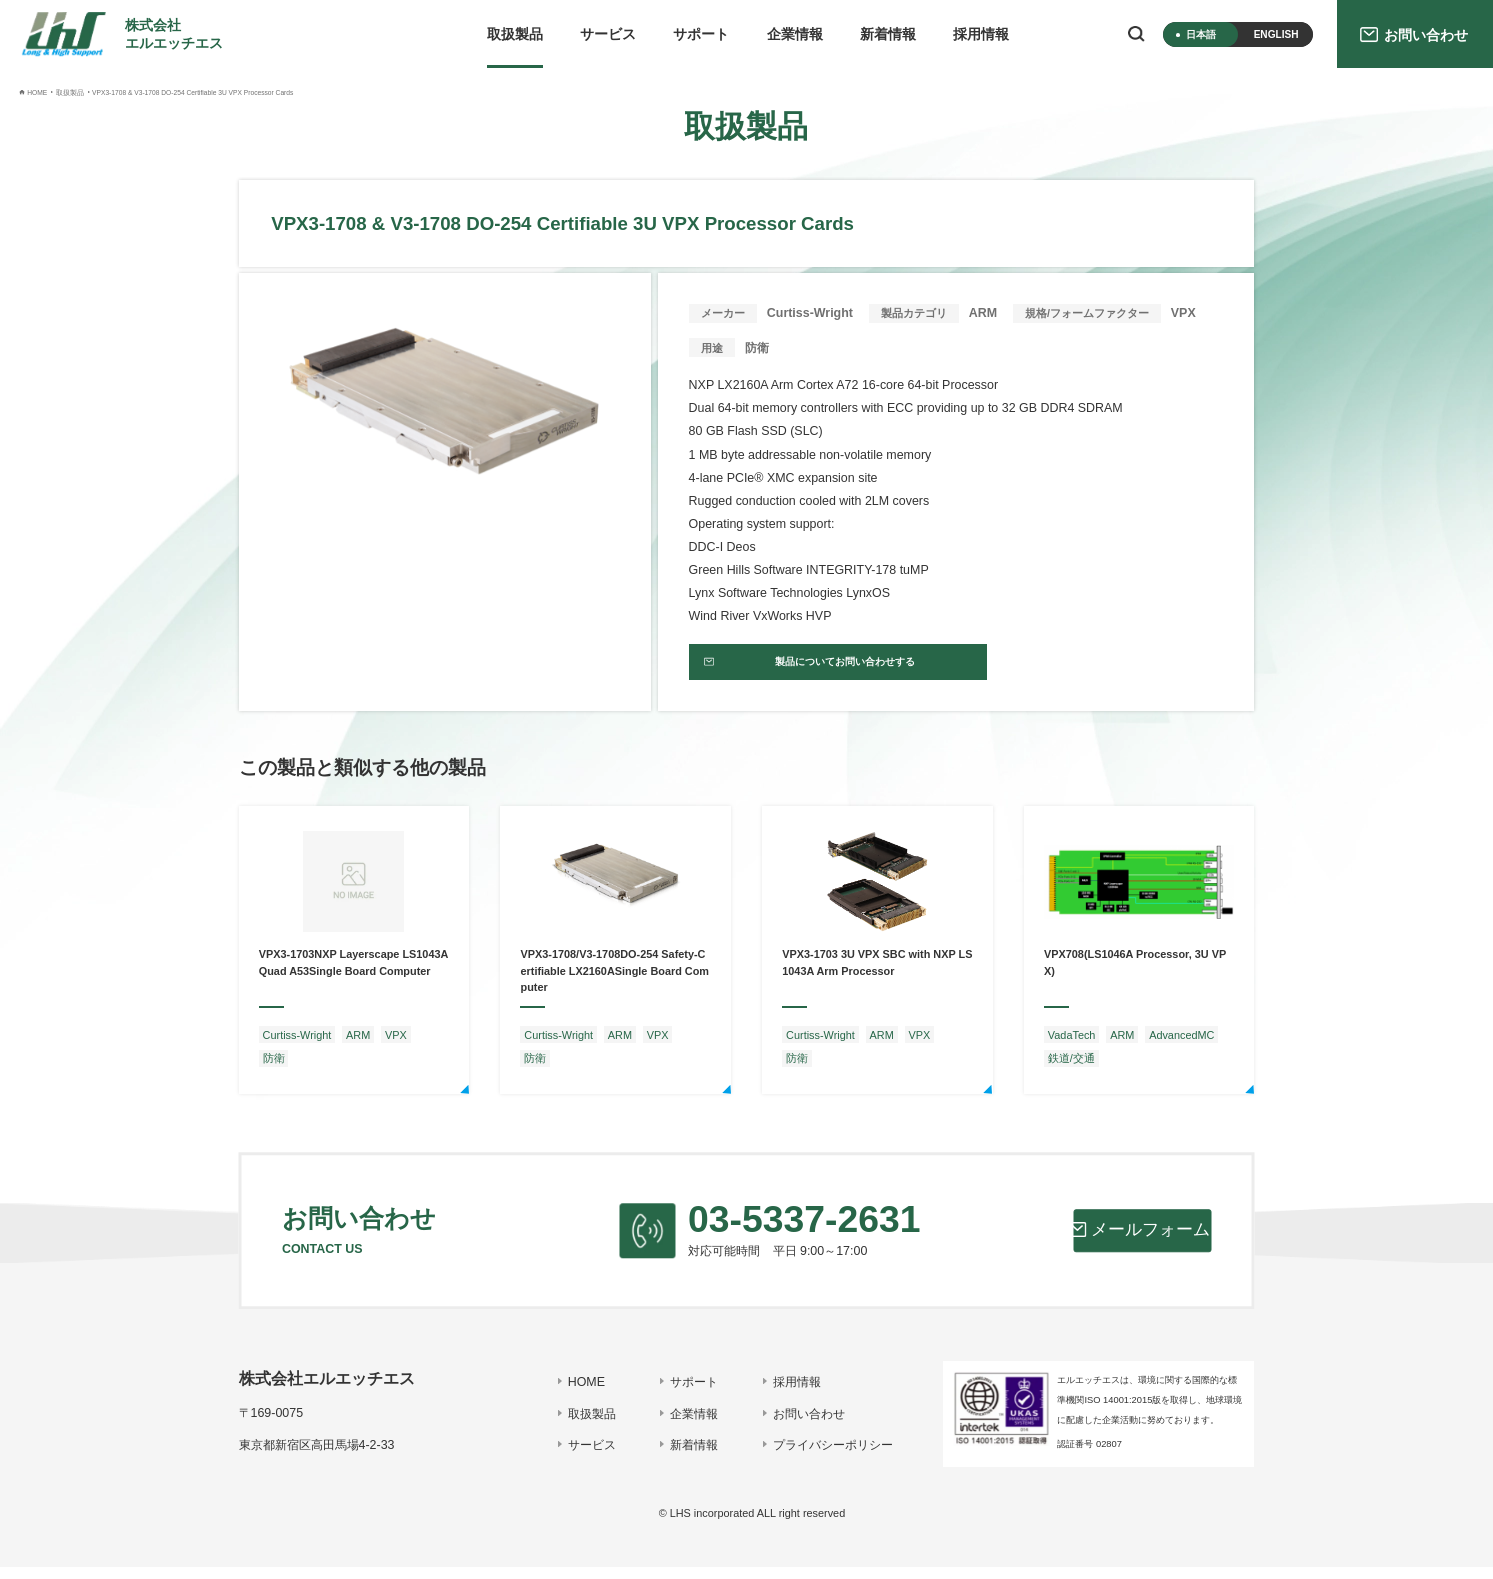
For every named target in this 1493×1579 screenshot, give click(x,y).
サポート (701, 34)
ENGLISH (1276, 34)
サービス (608, 34)
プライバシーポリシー (823, 1457)
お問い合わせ (799, 1426)
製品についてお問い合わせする (816, 669)
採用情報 (981, 34)
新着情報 (888, 34)
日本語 (1201, 34)
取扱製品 (515, 34)
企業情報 (795, 34)
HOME (575, 1394)
